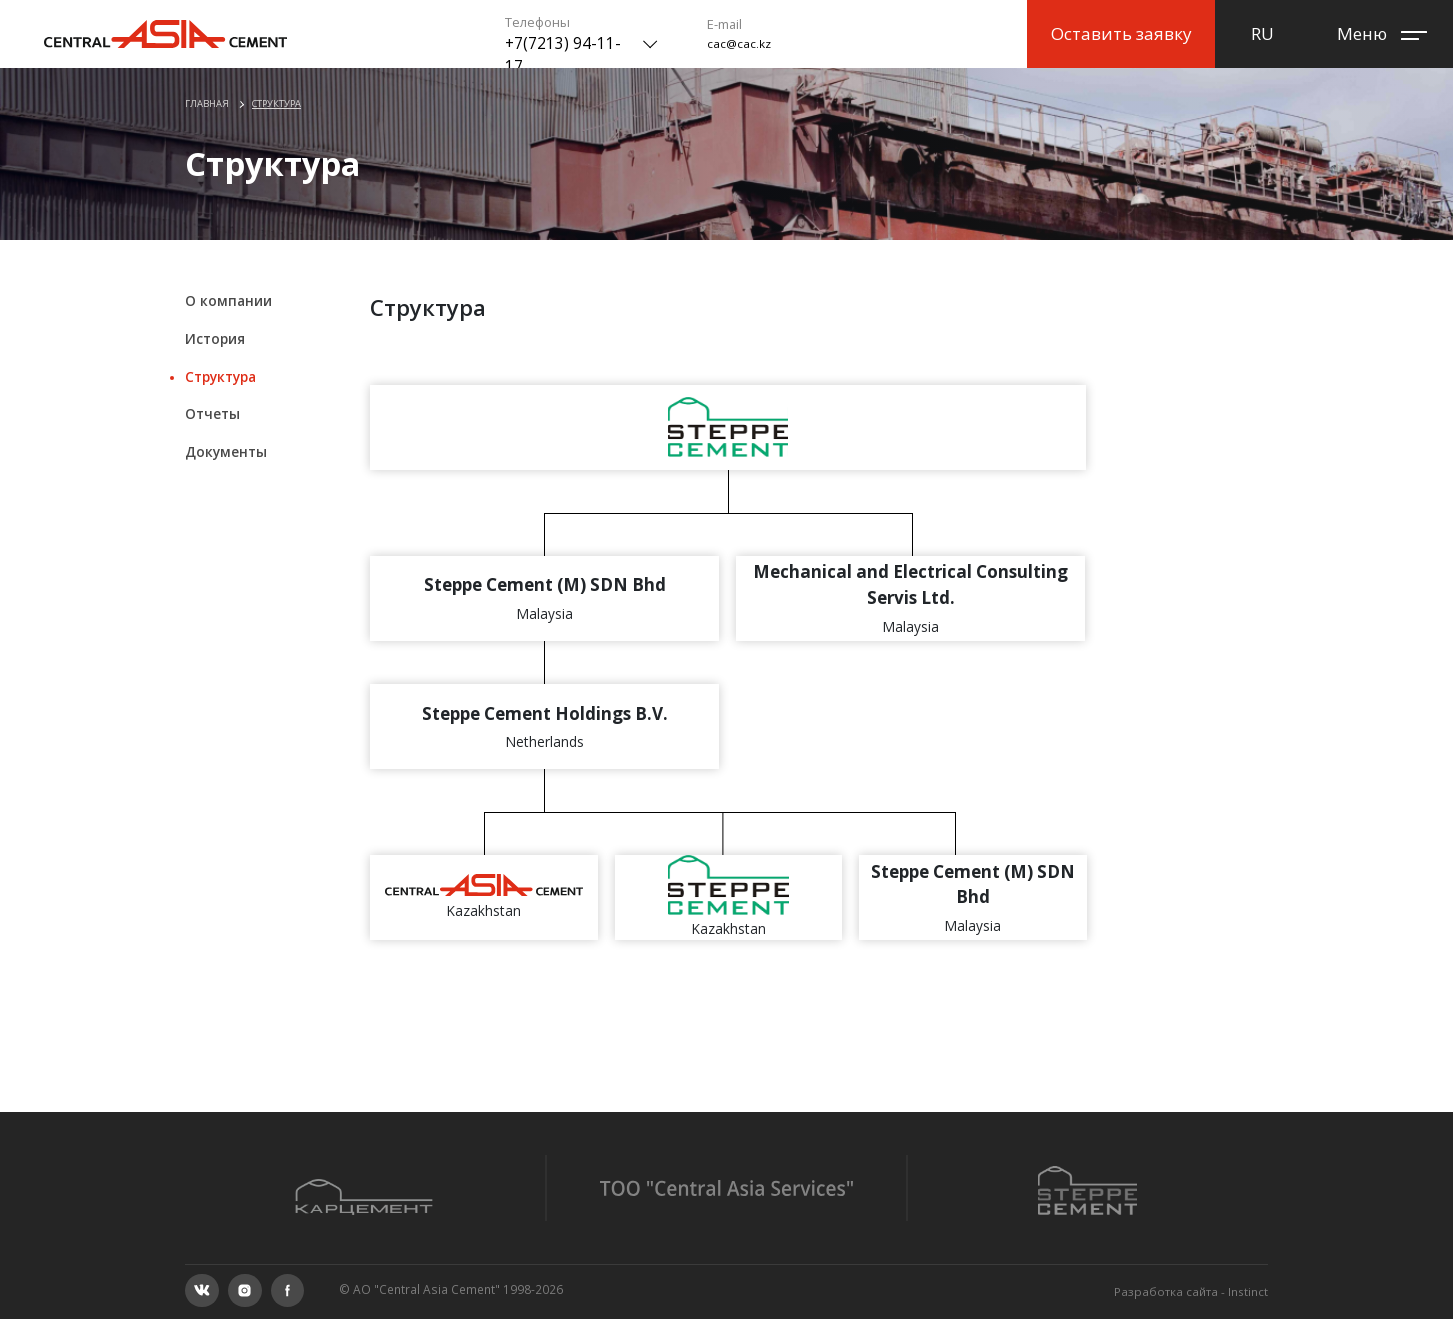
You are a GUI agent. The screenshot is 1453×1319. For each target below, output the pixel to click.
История (215, 338)
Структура (276, 104)
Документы (226, 451)
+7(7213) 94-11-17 (563, 55)
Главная (207, 103)
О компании (228, 300)
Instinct (1248, 1291)
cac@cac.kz (739, 43)
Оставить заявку (1121, 33)
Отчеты (212, 413)
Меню (1360, 33)
